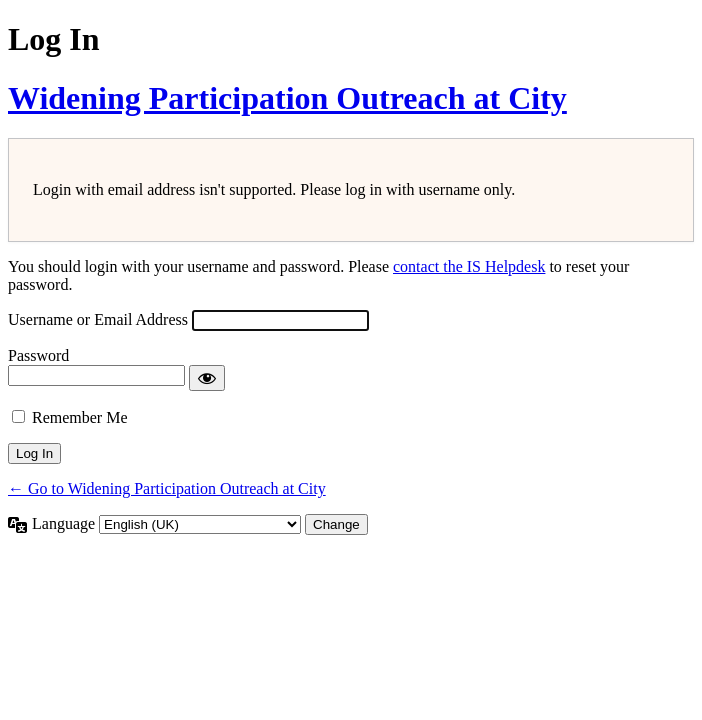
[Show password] (207, 378)
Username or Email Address (98, 319)
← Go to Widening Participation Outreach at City (167, 488)
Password (38, 355)
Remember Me (80, 417)
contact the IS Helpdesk (469, 266)
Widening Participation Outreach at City (287, 98)
